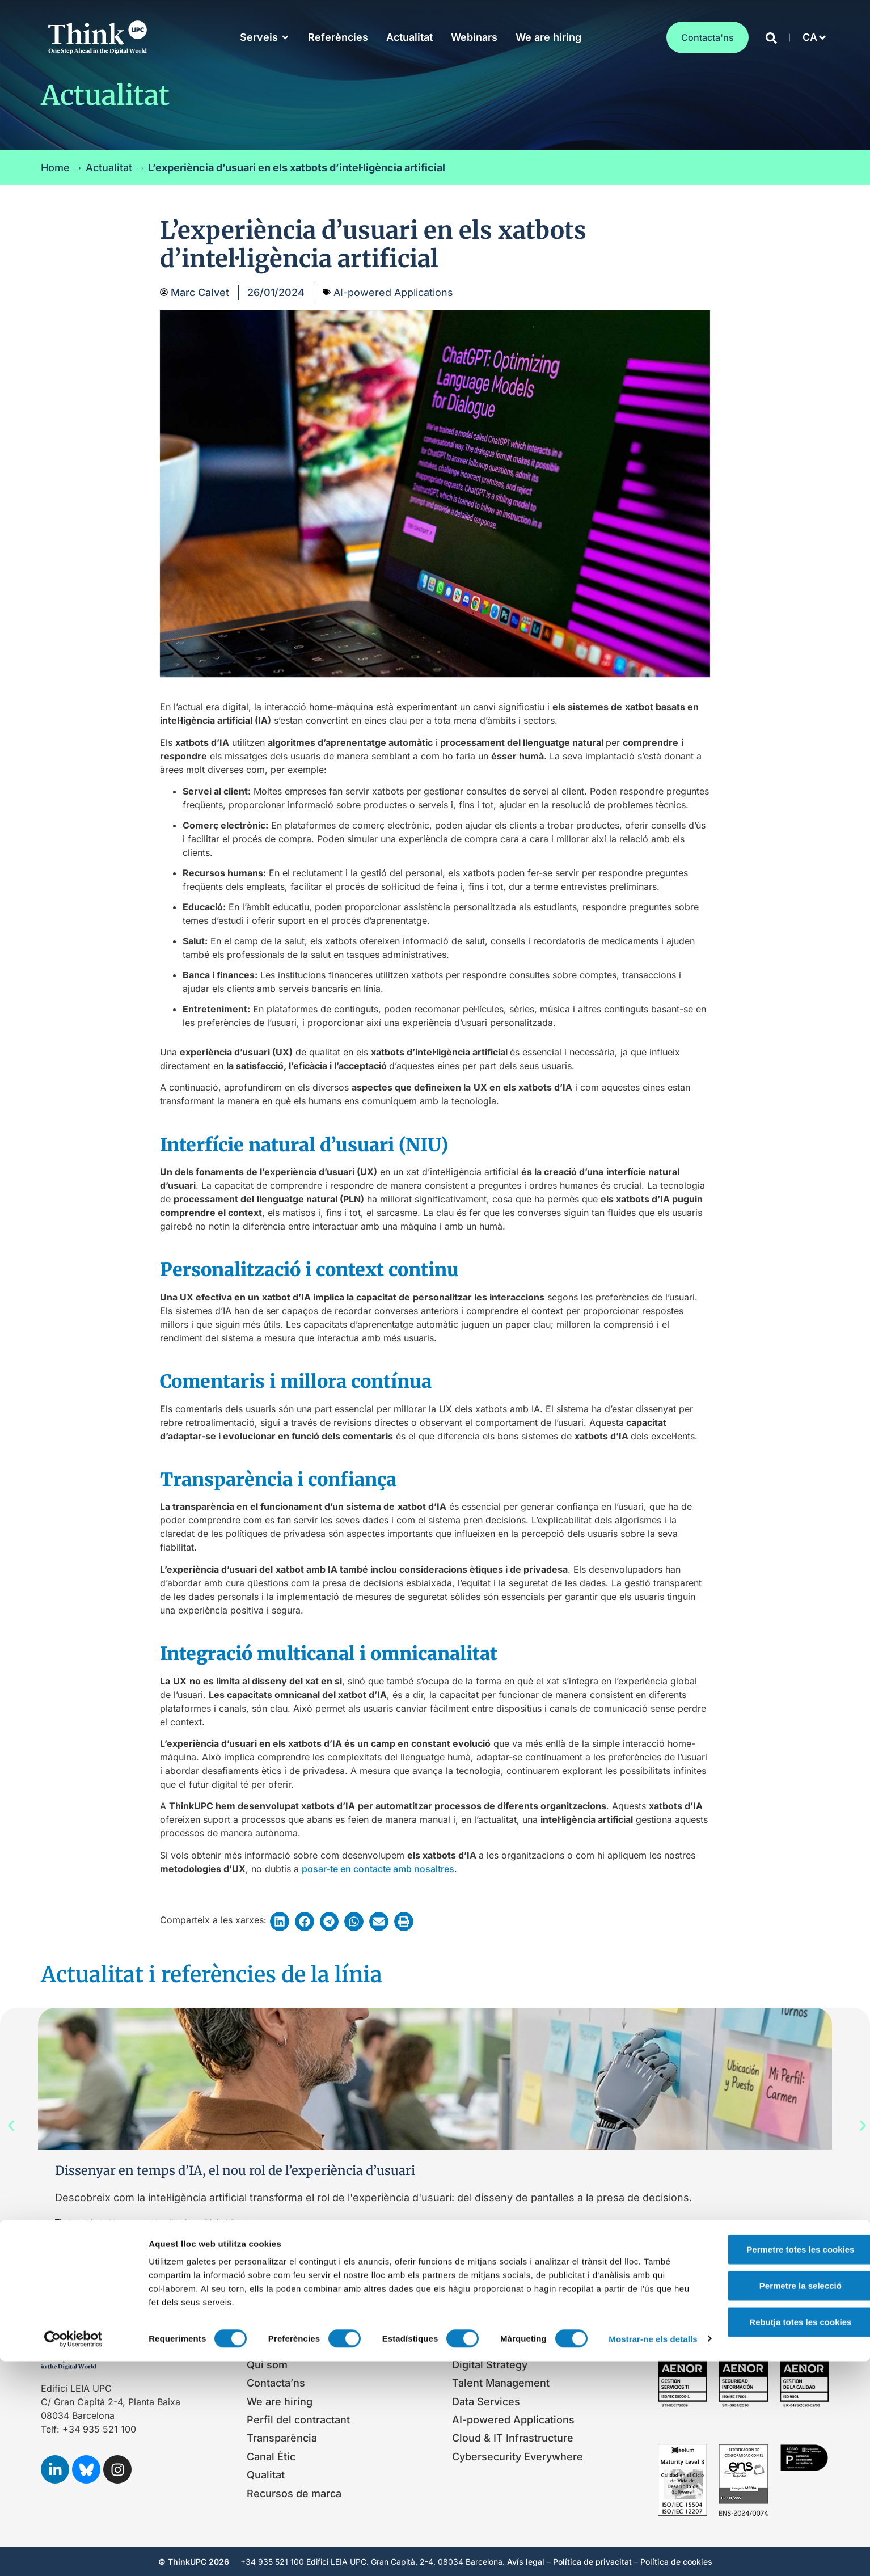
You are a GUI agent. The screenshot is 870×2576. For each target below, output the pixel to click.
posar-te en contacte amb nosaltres (378, 1868)
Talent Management (501, 2383)
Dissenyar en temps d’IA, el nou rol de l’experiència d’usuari (235, 2170)
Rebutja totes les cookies (775, 2519)
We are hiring (279, 2402)
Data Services (486, 2402)
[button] (811, 37)
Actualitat (109, 168)
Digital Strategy (489, 2365)
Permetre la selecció (775, 2483)
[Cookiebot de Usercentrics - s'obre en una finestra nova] (73, 2553)
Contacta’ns (276, 2383)
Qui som (267, 2365)
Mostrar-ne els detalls (193, 2553)
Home (55, 168)
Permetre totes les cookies (775, 2447)
